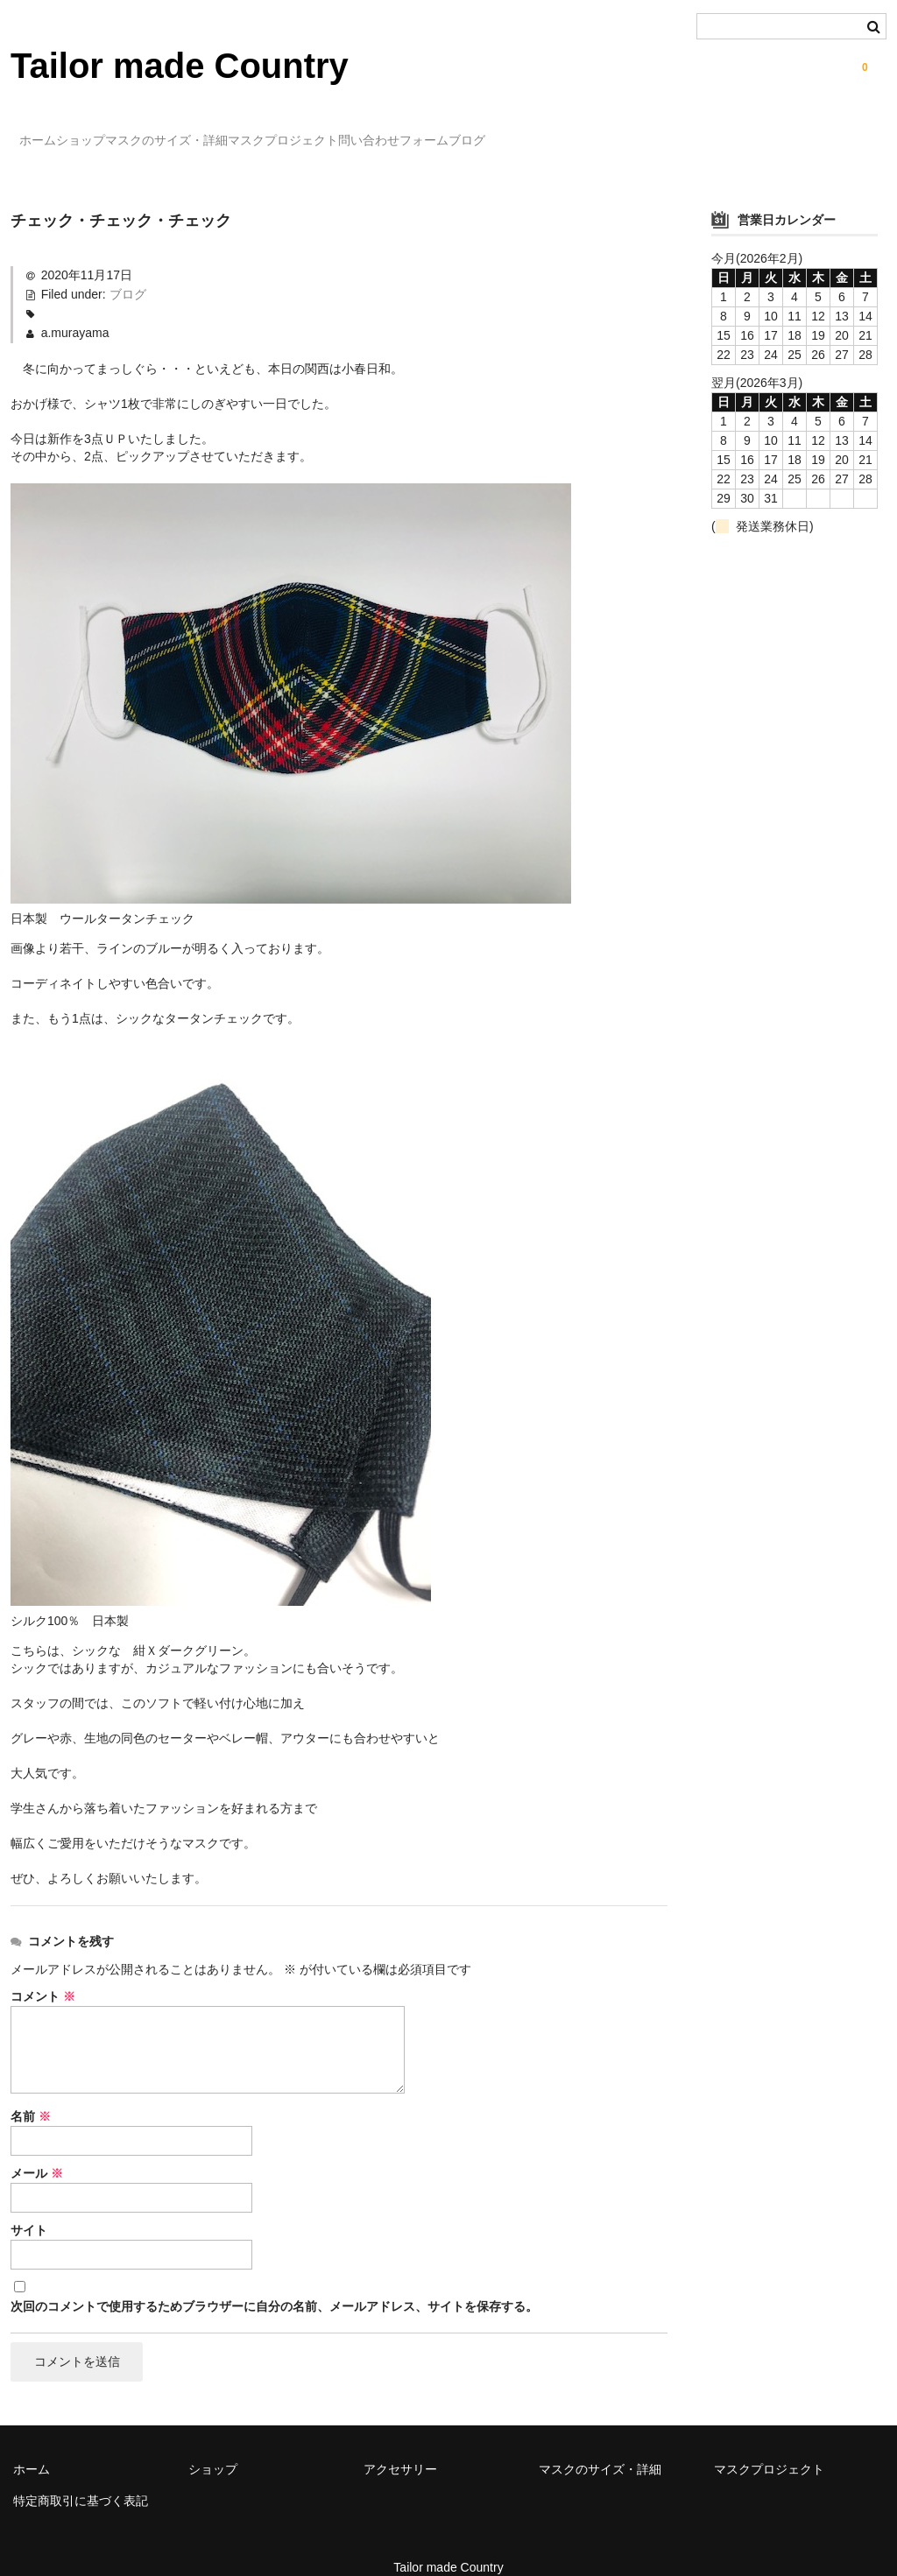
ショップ (126, 132)
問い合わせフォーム (546, 132)
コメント (43, 1971)
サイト (29, 2205)
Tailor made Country (180, 65)
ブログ (656, 132)
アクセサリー (400, 2446)
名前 (31, 2091)
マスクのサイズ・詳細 (248, 132)
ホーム (47, 132)
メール (37, 2148)
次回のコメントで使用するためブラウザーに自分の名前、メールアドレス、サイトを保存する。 (274, 2281)
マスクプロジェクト (400, 132)
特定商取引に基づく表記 (80, 2478)
